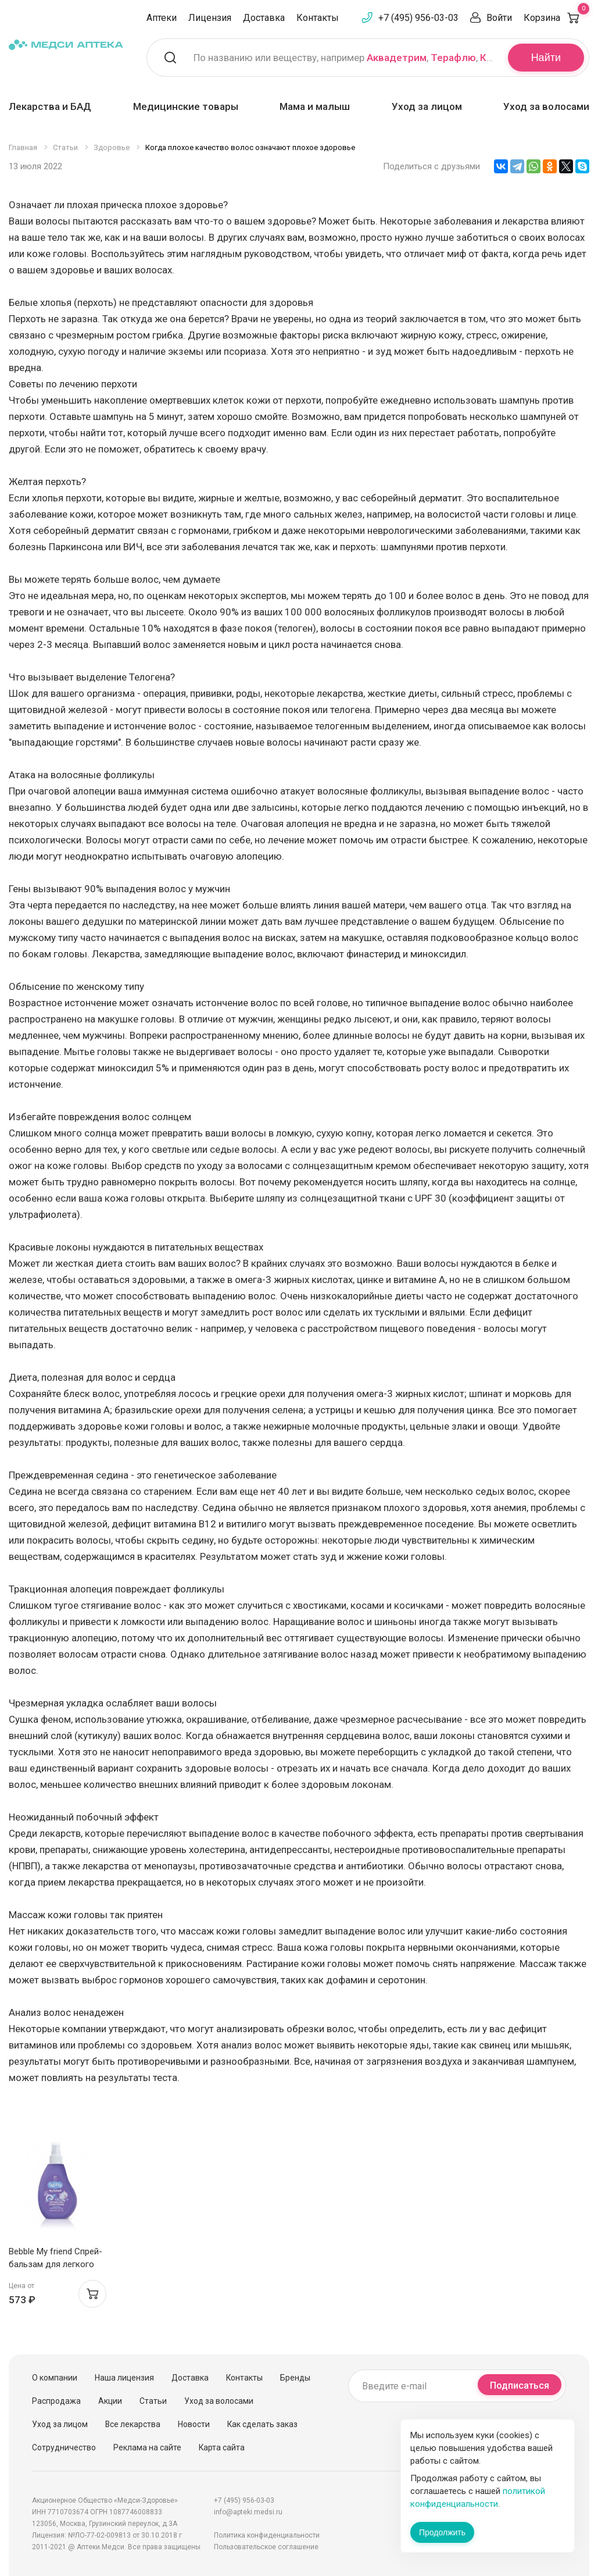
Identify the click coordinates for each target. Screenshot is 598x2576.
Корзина (556, 17)
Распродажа (56, 2401)
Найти (546, 57)
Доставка (264, 17)
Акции (110, 2401)
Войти (499, 17)
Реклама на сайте (147, 2447)
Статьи (153, 2401)
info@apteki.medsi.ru (248, 2512)
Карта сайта (222, 2447)
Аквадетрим (397, 57)
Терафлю (453, 57)
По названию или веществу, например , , (343, 57)
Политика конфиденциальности (267, 2535)
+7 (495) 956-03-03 (418, 17)
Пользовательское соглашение (266, 2547)
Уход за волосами (546, 106)
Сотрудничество (64, 2447)
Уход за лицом (427, 106)
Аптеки (161, 17)
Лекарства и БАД (50, 106)
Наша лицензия (124, 2377)
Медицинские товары (185, 106)
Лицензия (209, 17)
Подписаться (519, 2385)
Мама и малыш (315, 106)
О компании (54, 2377)
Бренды (295, 2377)
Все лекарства (132, 2424)
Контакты (317, 17)
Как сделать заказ (262, 2424)
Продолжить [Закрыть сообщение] (442, 2532)
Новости (194, 2424)
